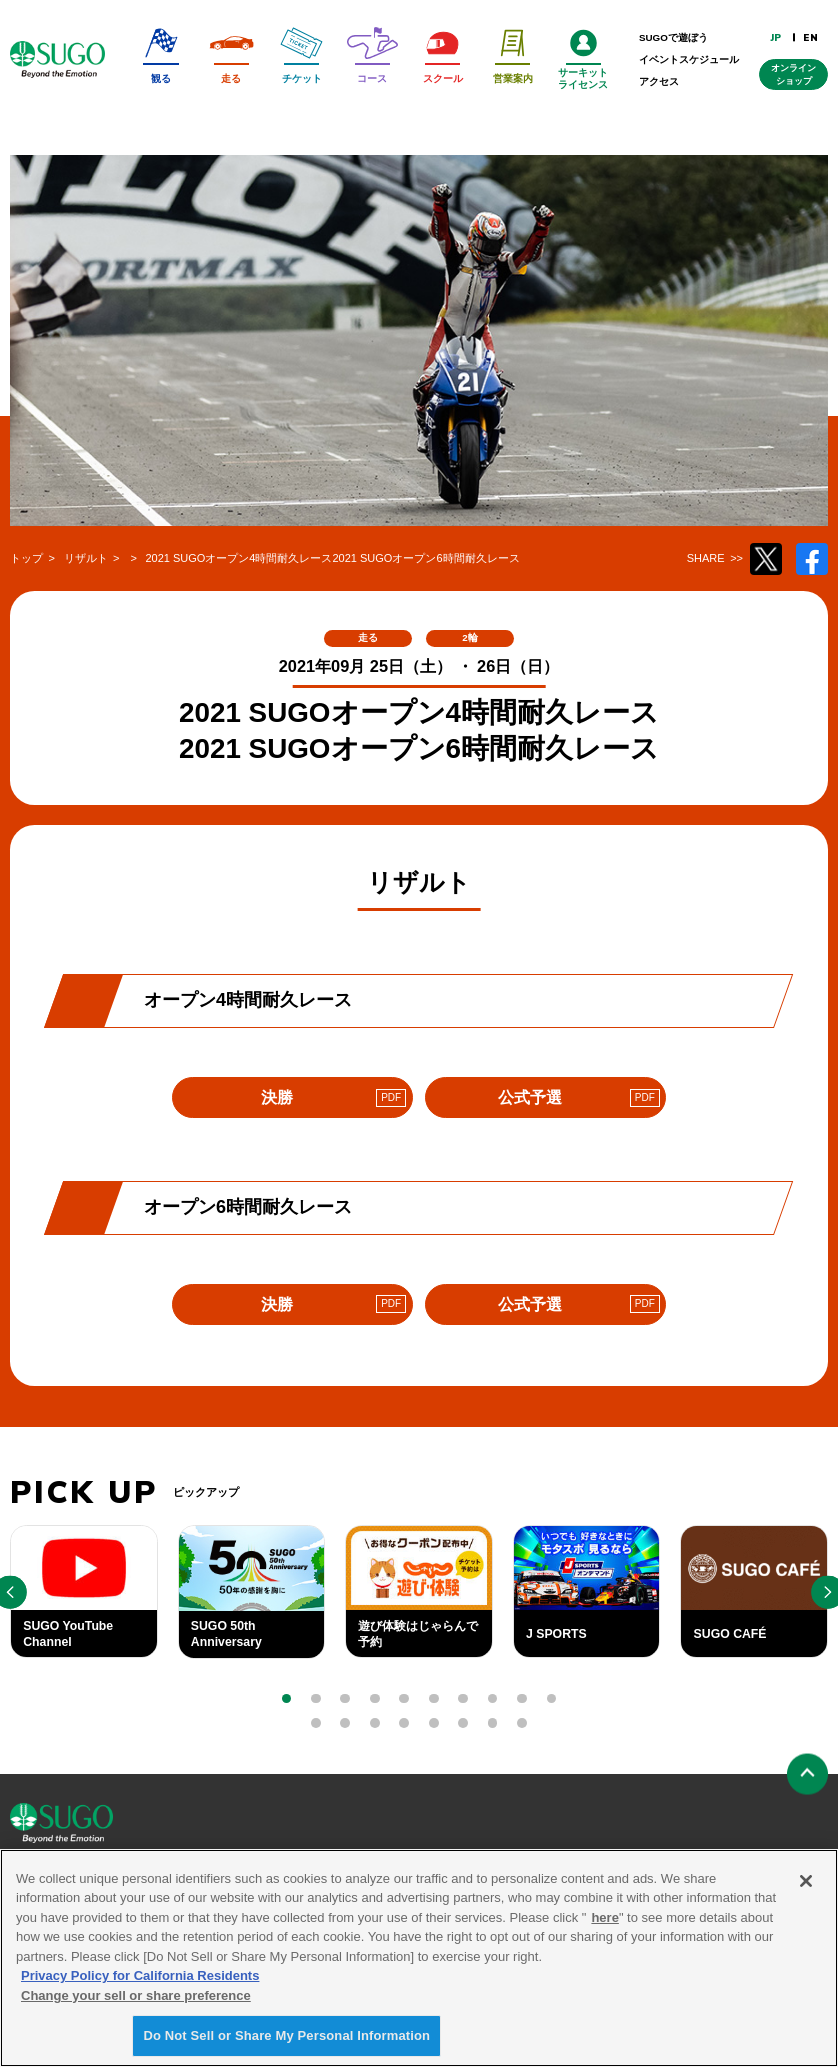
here (604, 1923)
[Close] (806, 1887)
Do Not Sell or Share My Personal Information (286, 2042)
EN (811, 37)
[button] (287, 1699)
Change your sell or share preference (136, 2001)
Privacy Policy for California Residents (140, 1982)
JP (777, 37)
